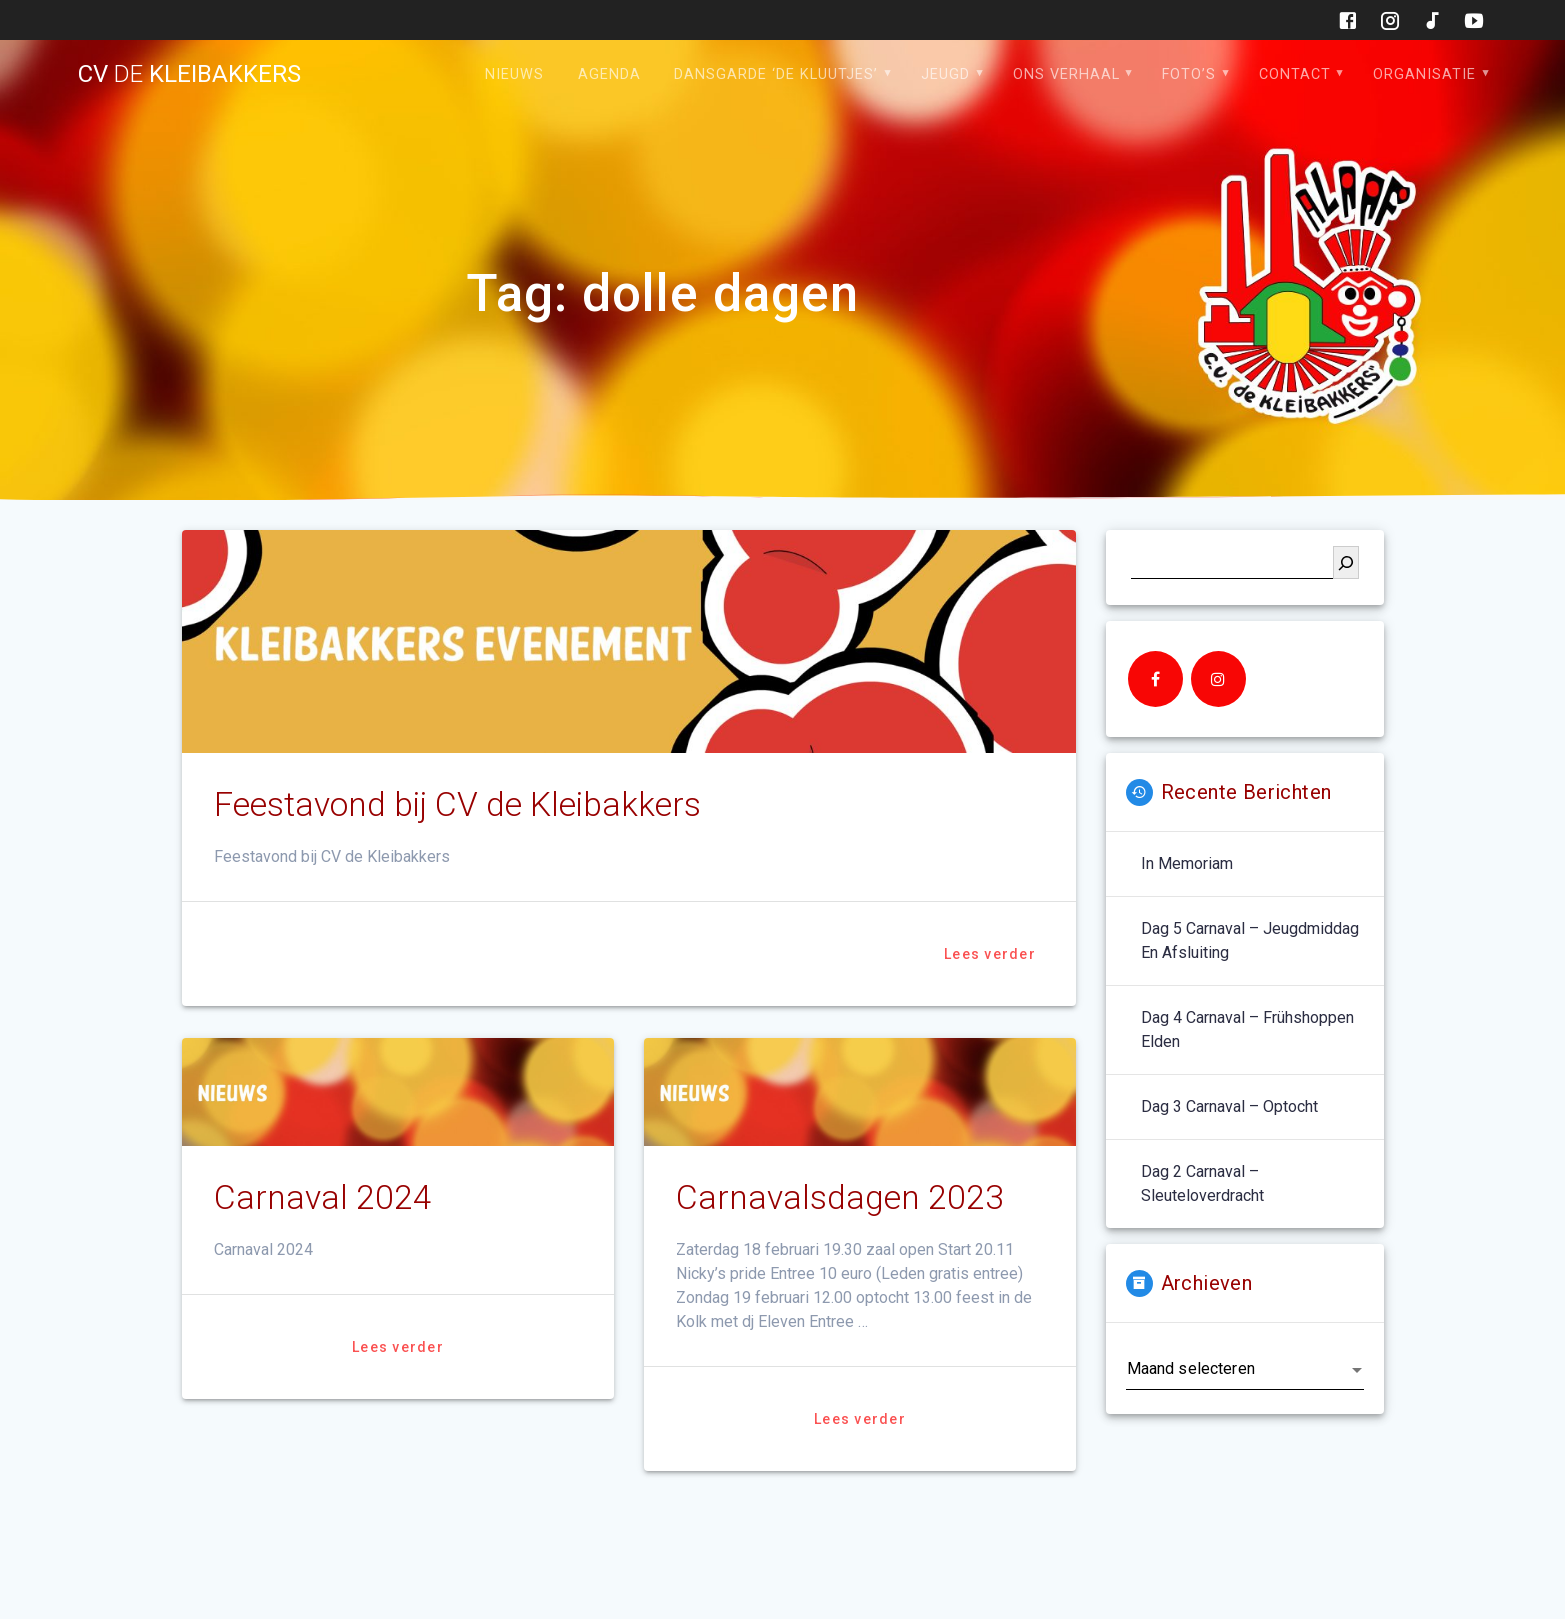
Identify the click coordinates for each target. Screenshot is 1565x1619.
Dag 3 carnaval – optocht (1229, 1106)
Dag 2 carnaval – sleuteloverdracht (1202, 1183)
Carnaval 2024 (323, 1197)
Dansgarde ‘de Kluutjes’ (776, 74)
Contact (1295, 74)
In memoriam (1187, 863)
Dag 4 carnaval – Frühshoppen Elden (1247, 1029)
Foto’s (1189, 74)
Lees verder (990, 954)
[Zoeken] (1346, 562)
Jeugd (945, 74)
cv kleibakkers (189, 74)
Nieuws (514, 74)
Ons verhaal (1066, 74)
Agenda (609, 74)
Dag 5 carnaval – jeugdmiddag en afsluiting (1250, 940)
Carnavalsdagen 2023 (840, 1197)
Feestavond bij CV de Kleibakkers (457, 804)
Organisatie (1424, 74)
